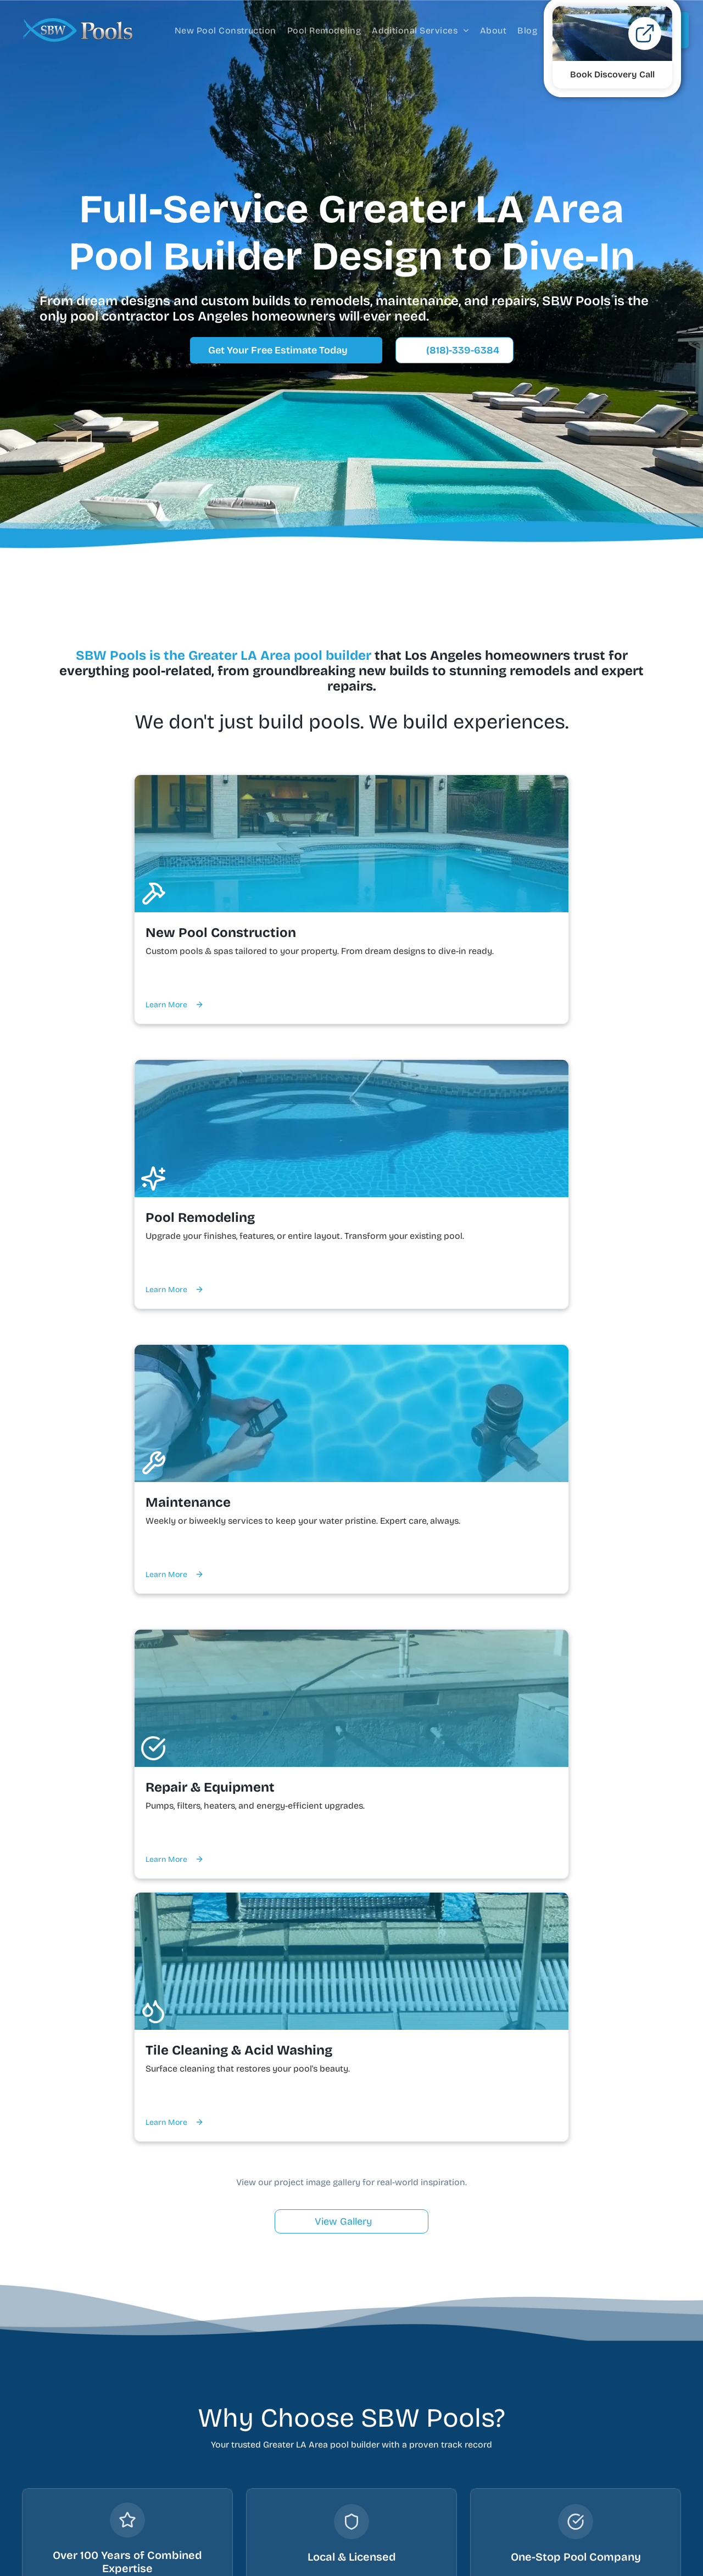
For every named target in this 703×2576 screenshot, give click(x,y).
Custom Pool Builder (295, 2388)
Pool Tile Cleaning (290, 2472)
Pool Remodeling (288, 2409)
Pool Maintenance (290, 2430)
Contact (407, 2409)
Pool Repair (276, 2451)
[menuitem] (225, 30)
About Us (409, 2388)
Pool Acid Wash (285, 2493)
